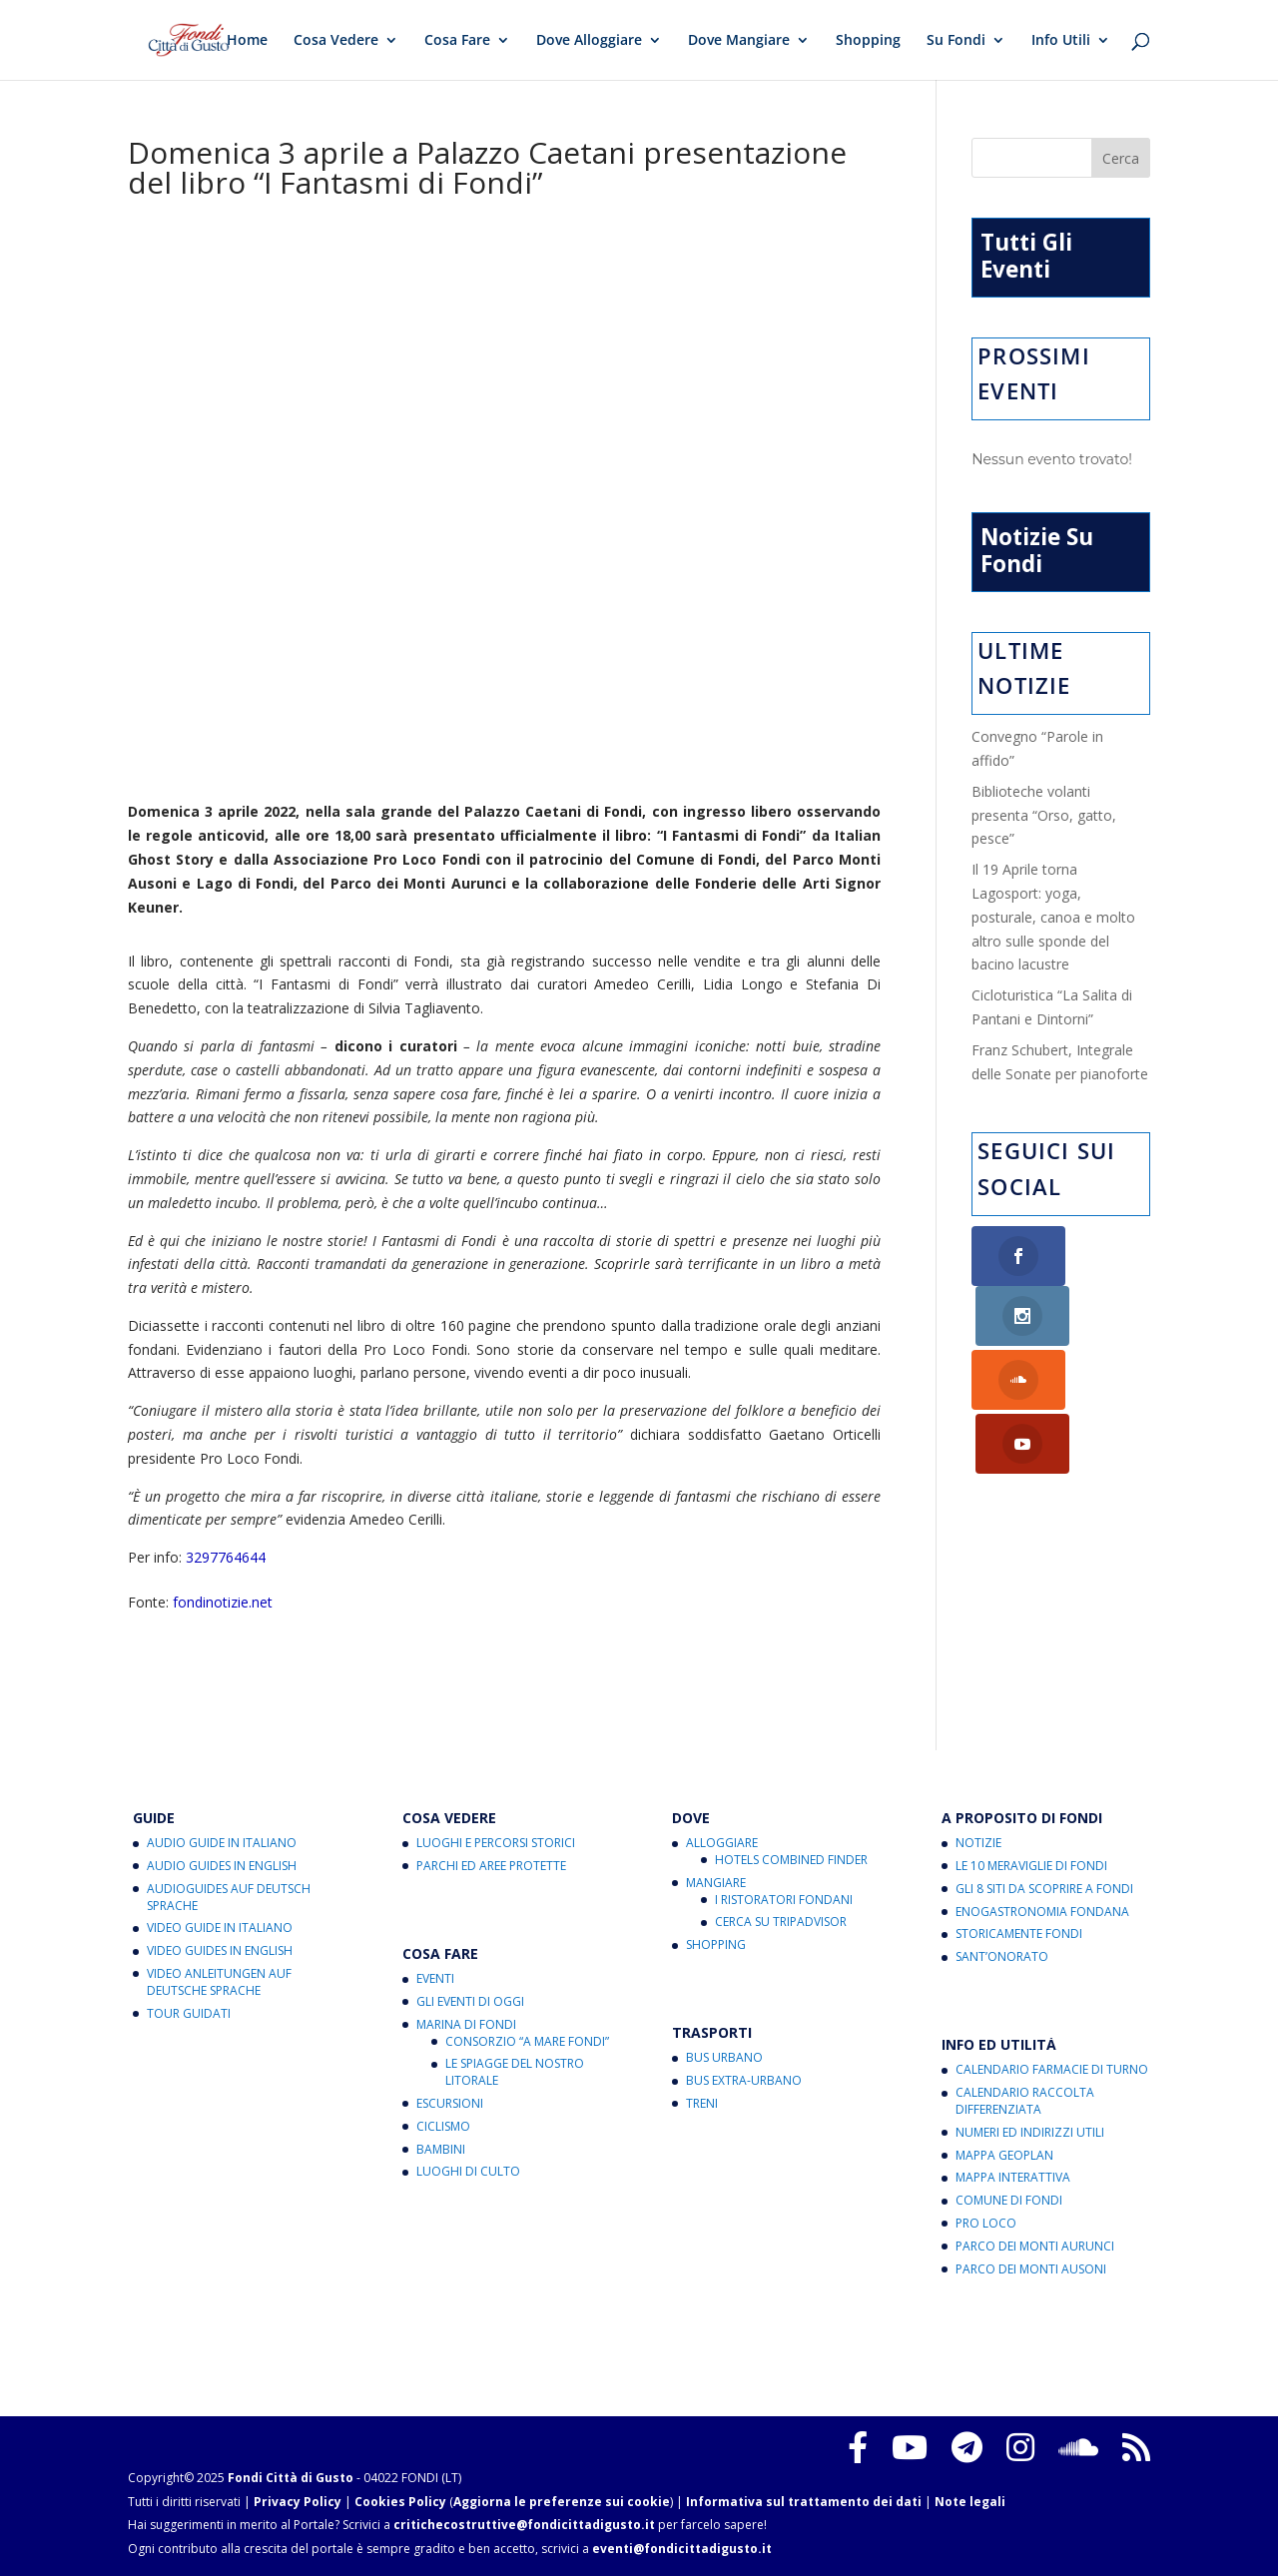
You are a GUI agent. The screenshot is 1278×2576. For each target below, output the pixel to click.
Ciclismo (443, 2126)
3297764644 (226, 1557)
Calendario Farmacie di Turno (1052, 2069)
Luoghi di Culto (468, 2171)
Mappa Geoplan (1004, 2155)
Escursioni (449, 2103)
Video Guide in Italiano (220, 1927)
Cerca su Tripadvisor (781, 1921)
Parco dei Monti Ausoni (1031, 2268)
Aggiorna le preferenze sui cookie (561, 2501)
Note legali (970, 2501)
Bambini (440, 2149)
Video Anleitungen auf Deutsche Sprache (219, 1982)
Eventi (435, 1978)
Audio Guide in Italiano (222, 1842)
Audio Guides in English (222, 1865)
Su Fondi (956, 41)
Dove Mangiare (739, 41)
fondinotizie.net (223, 1602)
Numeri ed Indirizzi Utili (1030, 2132)
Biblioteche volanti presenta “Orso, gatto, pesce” (1043, 815)
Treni (702, 2103)
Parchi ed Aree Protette (491, 1865)
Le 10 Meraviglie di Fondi (1031, 1865)
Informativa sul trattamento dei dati (804, 2501)
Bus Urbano (724, 2057)
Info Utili (1060, 41)
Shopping (868, 41)
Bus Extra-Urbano (744, 2080)
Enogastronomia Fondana (1042, 1911)
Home (247, 41)
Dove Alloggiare (589, 41)
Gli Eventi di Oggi (470, 2001)
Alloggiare (722, 1842)
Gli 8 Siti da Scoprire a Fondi (1044, 1888)
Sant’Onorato (1002, 1956)
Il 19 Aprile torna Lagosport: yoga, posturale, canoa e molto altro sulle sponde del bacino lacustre (1053, 916)
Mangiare (716, 1882)
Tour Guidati (189, 2013)
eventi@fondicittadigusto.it (682, 2548)
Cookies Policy (400, 2501)
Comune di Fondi (1009, 2200)
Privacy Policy (297, 2501)
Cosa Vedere (336, 41)
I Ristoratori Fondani (784, 1899)
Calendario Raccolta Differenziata (1025, 2101)
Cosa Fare (457, 41)
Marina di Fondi (466, 2024)
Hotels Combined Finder (791, 1859)
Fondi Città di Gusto (290, 2477)
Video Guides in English (220, 1950)
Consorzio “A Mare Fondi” (527, 2041)
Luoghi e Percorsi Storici (495, 1842)
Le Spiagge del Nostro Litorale (514, 2072)
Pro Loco (986, 2223)
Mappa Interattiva (1013, 2177)
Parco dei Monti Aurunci (1035, 2246)
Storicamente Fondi (1019, 1933)
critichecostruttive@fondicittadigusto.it (524, 2524)
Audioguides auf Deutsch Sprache (229, 1897)
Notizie (978, 1842)
